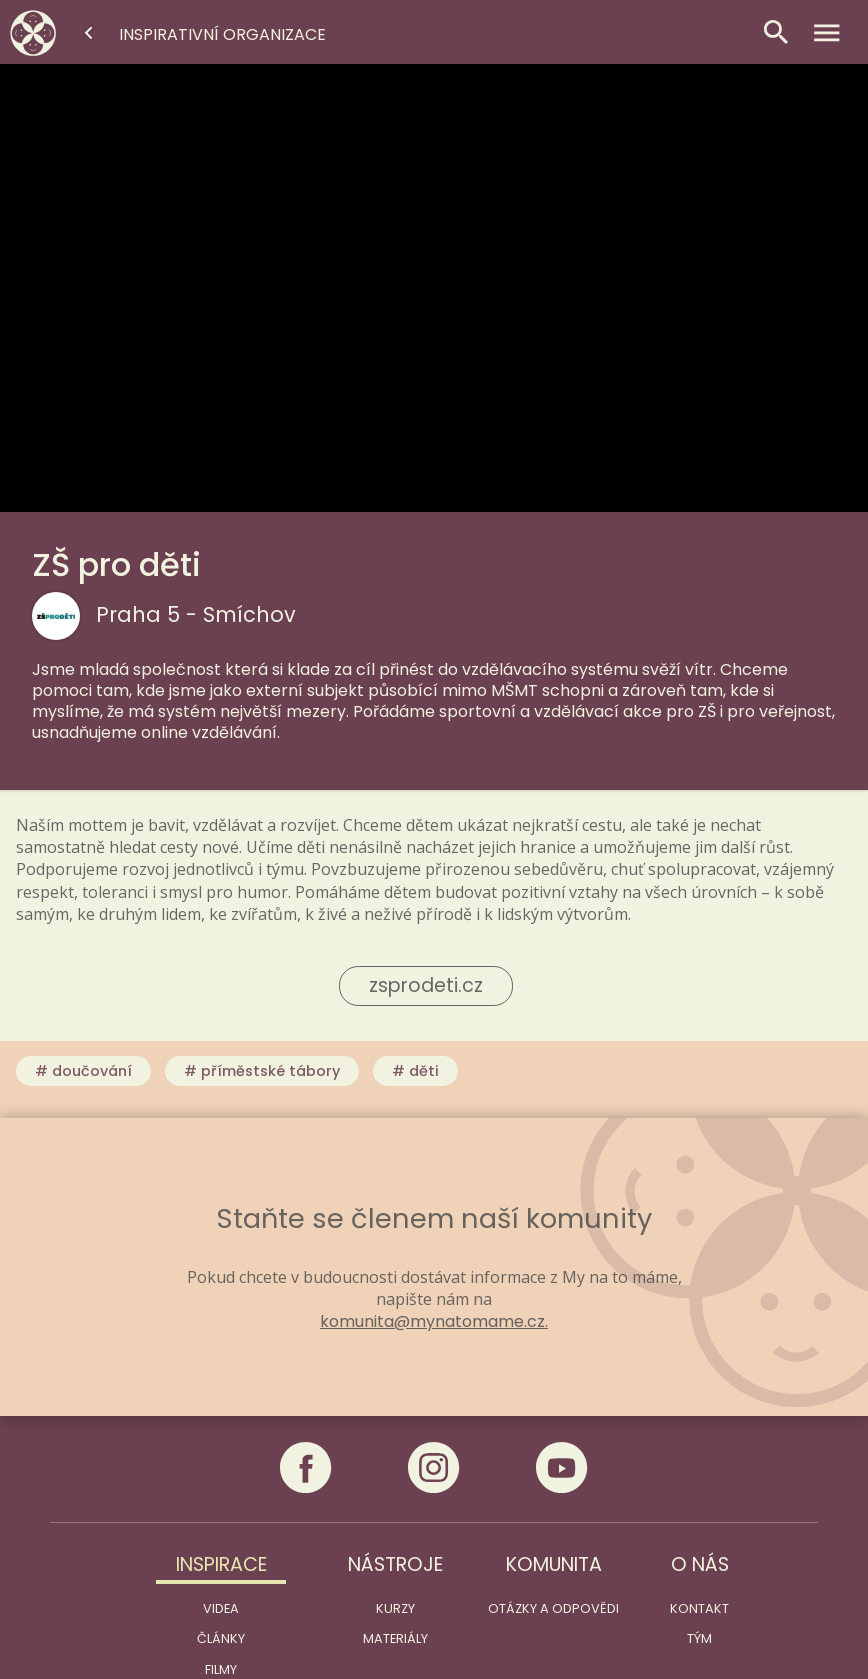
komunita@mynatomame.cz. (434, 1322)
